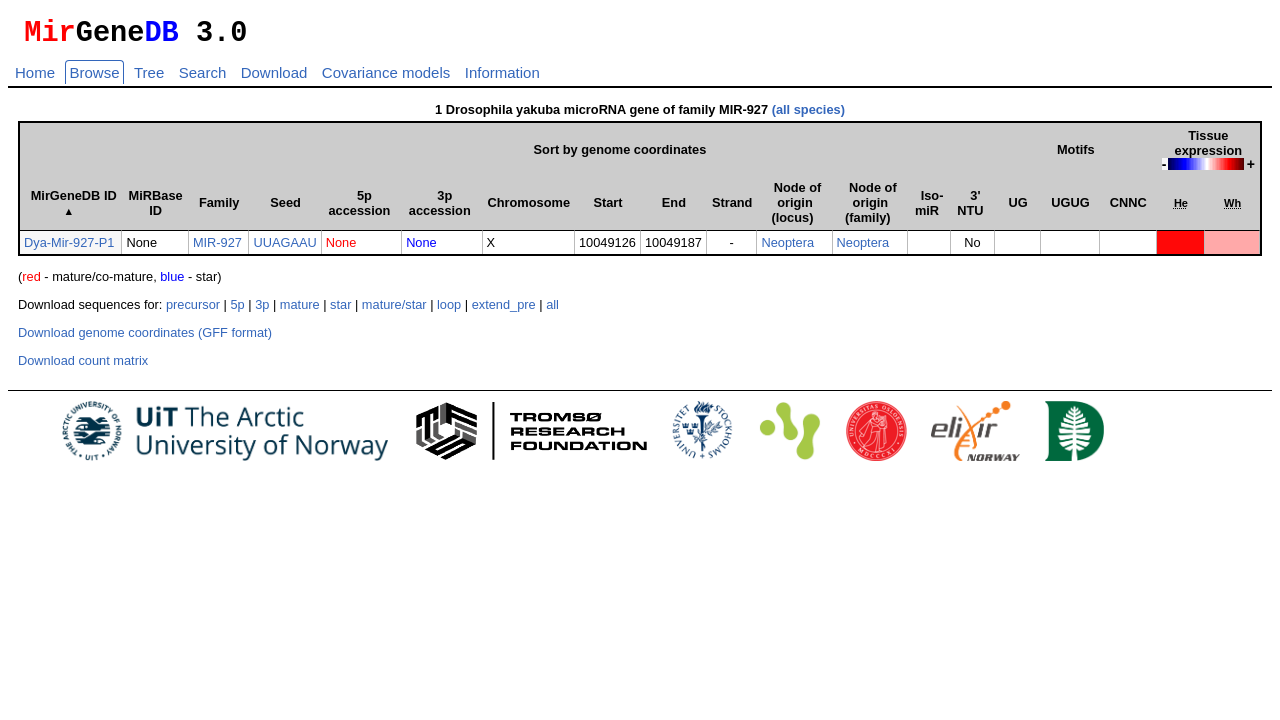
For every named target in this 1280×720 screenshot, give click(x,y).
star (340, 310)
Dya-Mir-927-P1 (69, 248)
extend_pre (504, 310)
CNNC (1128, 208)
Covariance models (386, 78)
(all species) (808, 115)
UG (1018, 208)
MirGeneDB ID (74, 208)
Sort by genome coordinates (620, 155)
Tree (149, 78)
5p (237, 310)
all (552, 310)
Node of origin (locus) (796, 208)
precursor (193, 310)
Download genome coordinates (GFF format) (145, 338)
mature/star (394, 310)
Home (35, 78)
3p (262, 310)
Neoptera (787, 248)
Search (203, 78)
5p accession (359, 209)
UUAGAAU (284, 248)
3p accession (440, 209)
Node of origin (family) (871, 208)
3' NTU (970, 209)
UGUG (1070, 208)
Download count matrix (83, 366)
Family (219, 208)
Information (502, 78)
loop (449, 310)
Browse (94, 78)
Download (274, 78)
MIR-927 (217, 248)
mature (300, 310)
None (341, 248)
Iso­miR (929, 209)
